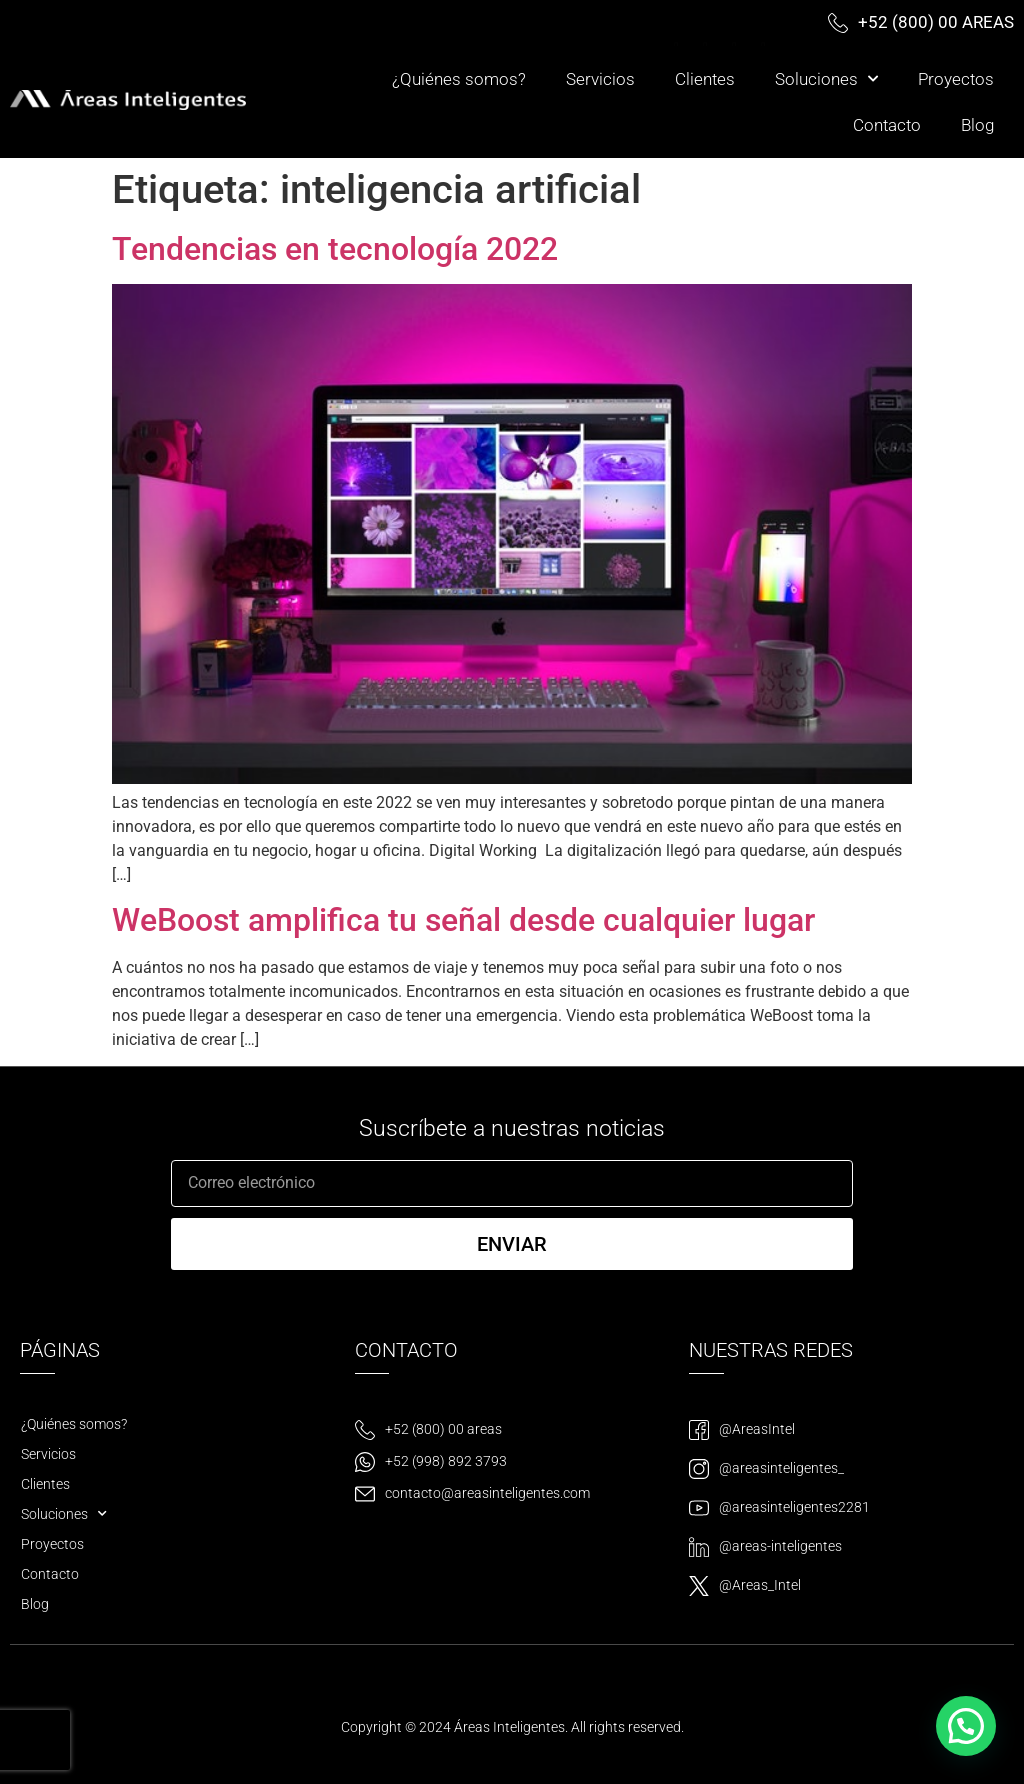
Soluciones (826, 79)
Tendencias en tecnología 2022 (335, 249)
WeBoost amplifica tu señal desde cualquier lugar (463, 920)
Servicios (600, 79)
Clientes (705, 79)
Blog (977, 125)
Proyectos (956, 79)
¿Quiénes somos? (459, 79)
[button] (966, 1726)
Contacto (887, 125)
